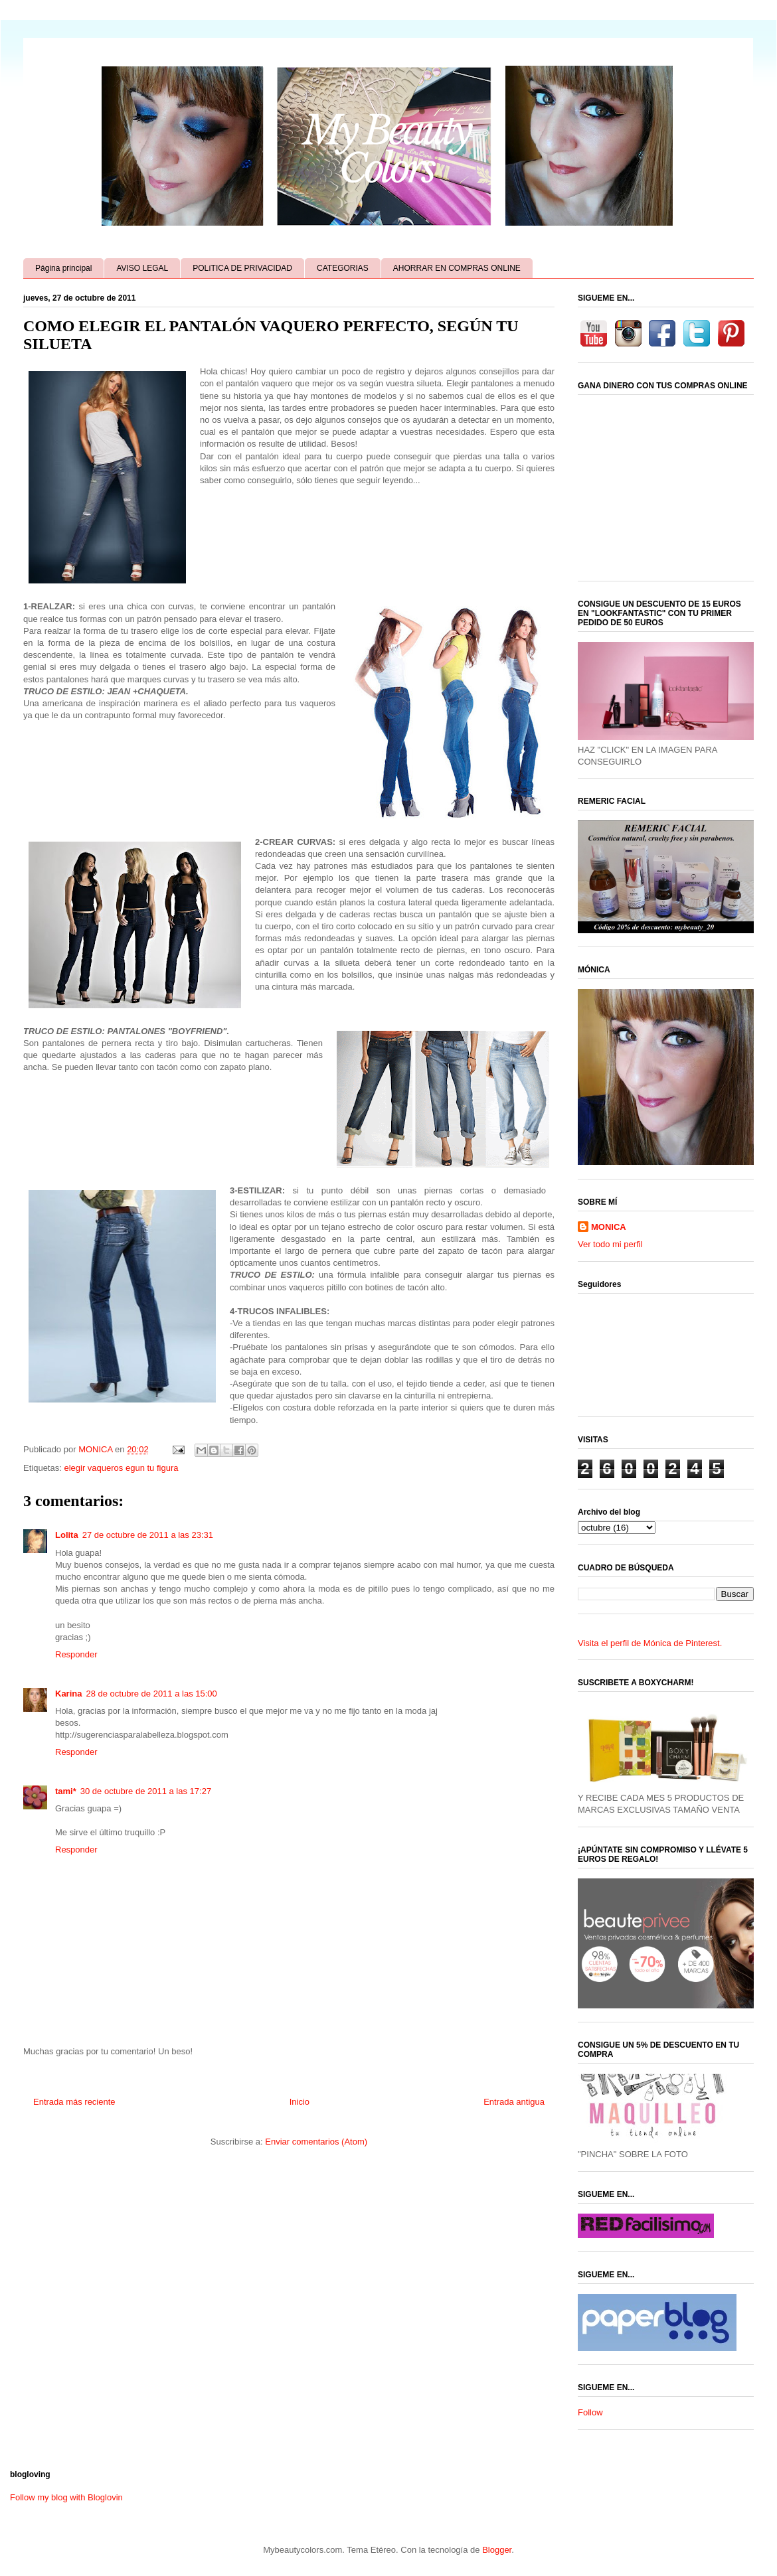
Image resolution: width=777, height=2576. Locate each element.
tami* (65, 1791)
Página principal (63, 268)
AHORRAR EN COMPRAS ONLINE (457, 268)
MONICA (608, 1227)
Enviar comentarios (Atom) (316, 2142)
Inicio (299, 2102)
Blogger (496, 2550)
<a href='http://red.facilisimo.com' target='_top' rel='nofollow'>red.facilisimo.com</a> (646, 2226)
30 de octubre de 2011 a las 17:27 (145, 1791)
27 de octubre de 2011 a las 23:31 (147, 1535)
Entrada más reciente (74, 2102)
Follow (590, 2412)
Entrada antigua (514, 2102)
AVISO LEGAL (142, 268)
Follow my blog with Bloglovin (66, 2497)
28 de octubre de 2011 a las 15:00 (151, 1694)
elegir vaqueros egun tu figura (121, 1468)
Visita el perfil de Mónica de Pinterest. (650, 1643)
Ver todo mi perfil (610, 1244)
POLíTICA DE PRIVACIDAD (242, 268)
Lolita (66, 1535)
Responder (76, 1654)
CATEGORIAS (343, 268)
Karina (68, 1694)
